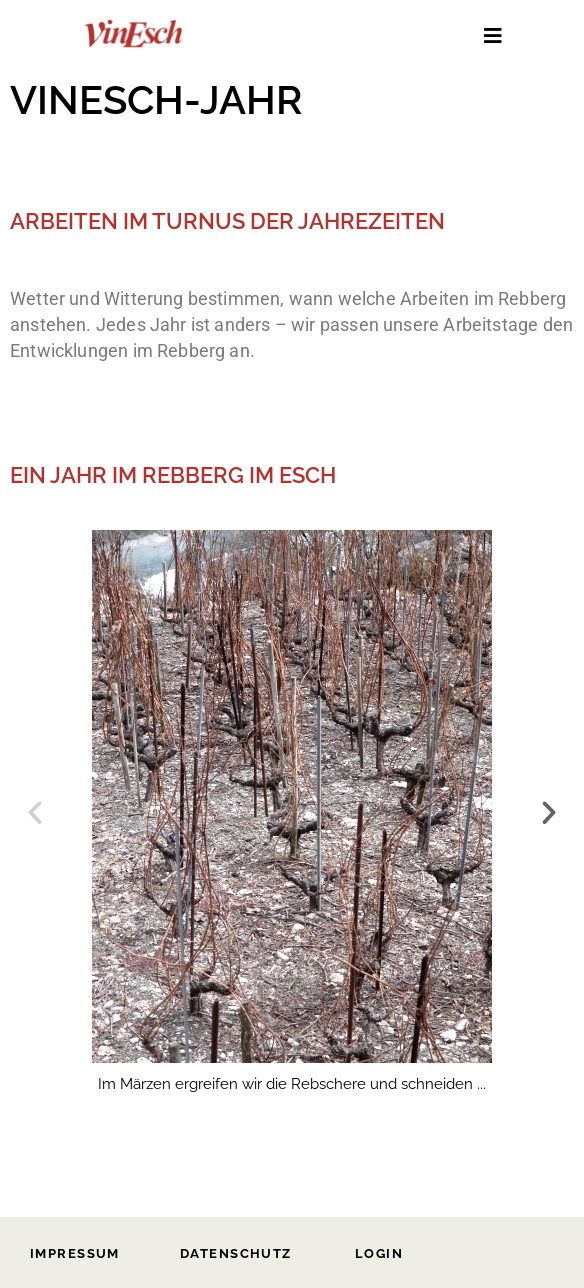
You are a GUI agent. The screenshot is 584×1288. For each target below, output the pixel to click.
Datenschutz (236, 1253)
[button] (35, 813)
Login (379, 1253)
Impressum (75, 1253)
